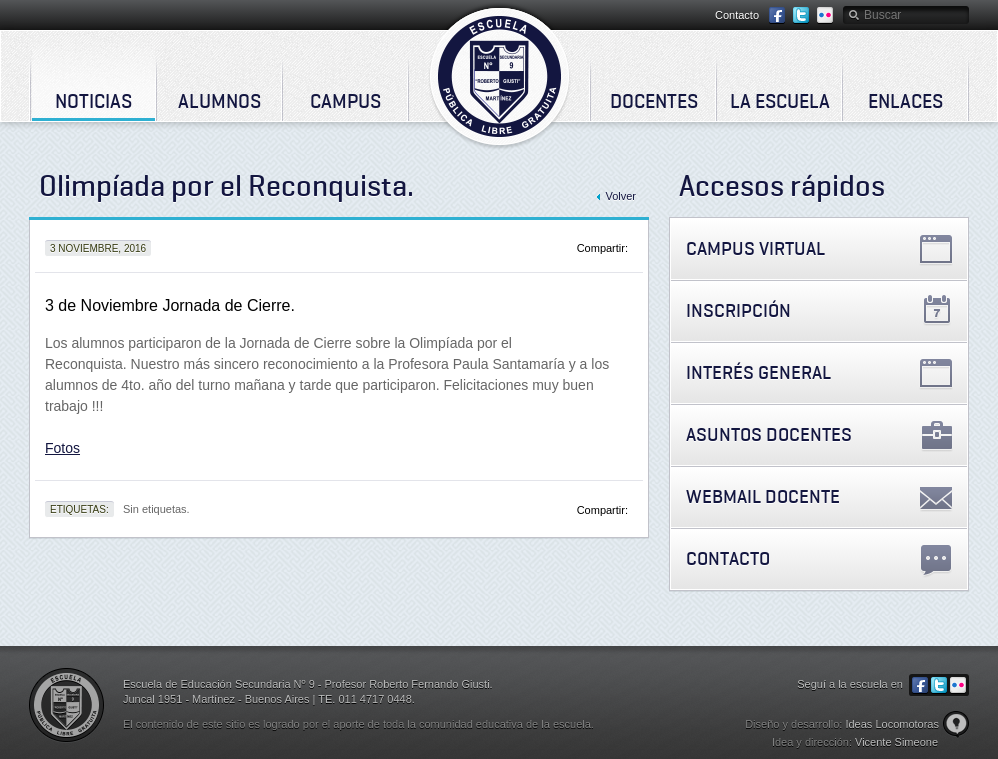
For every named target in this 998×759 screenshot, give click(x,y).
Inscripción (738, 310)
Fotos (62, 448)
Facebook (777, 15)
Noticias (93, 101)
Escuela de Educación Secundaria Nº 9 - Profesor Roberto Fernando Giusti (499, 76)
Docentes (654, 101)
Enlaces (905, 101)
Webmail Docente (763, 496)
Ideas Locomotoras (892, 724)
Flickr (825, 15)
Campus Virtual (755, 248)
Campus (345, 101)
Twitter (801, 15)
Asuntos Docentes (769, 434)
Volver (620, 196)
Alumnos (219, 101)
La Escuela (780, 101)
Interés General (758, 372)
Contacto (737, 15)
